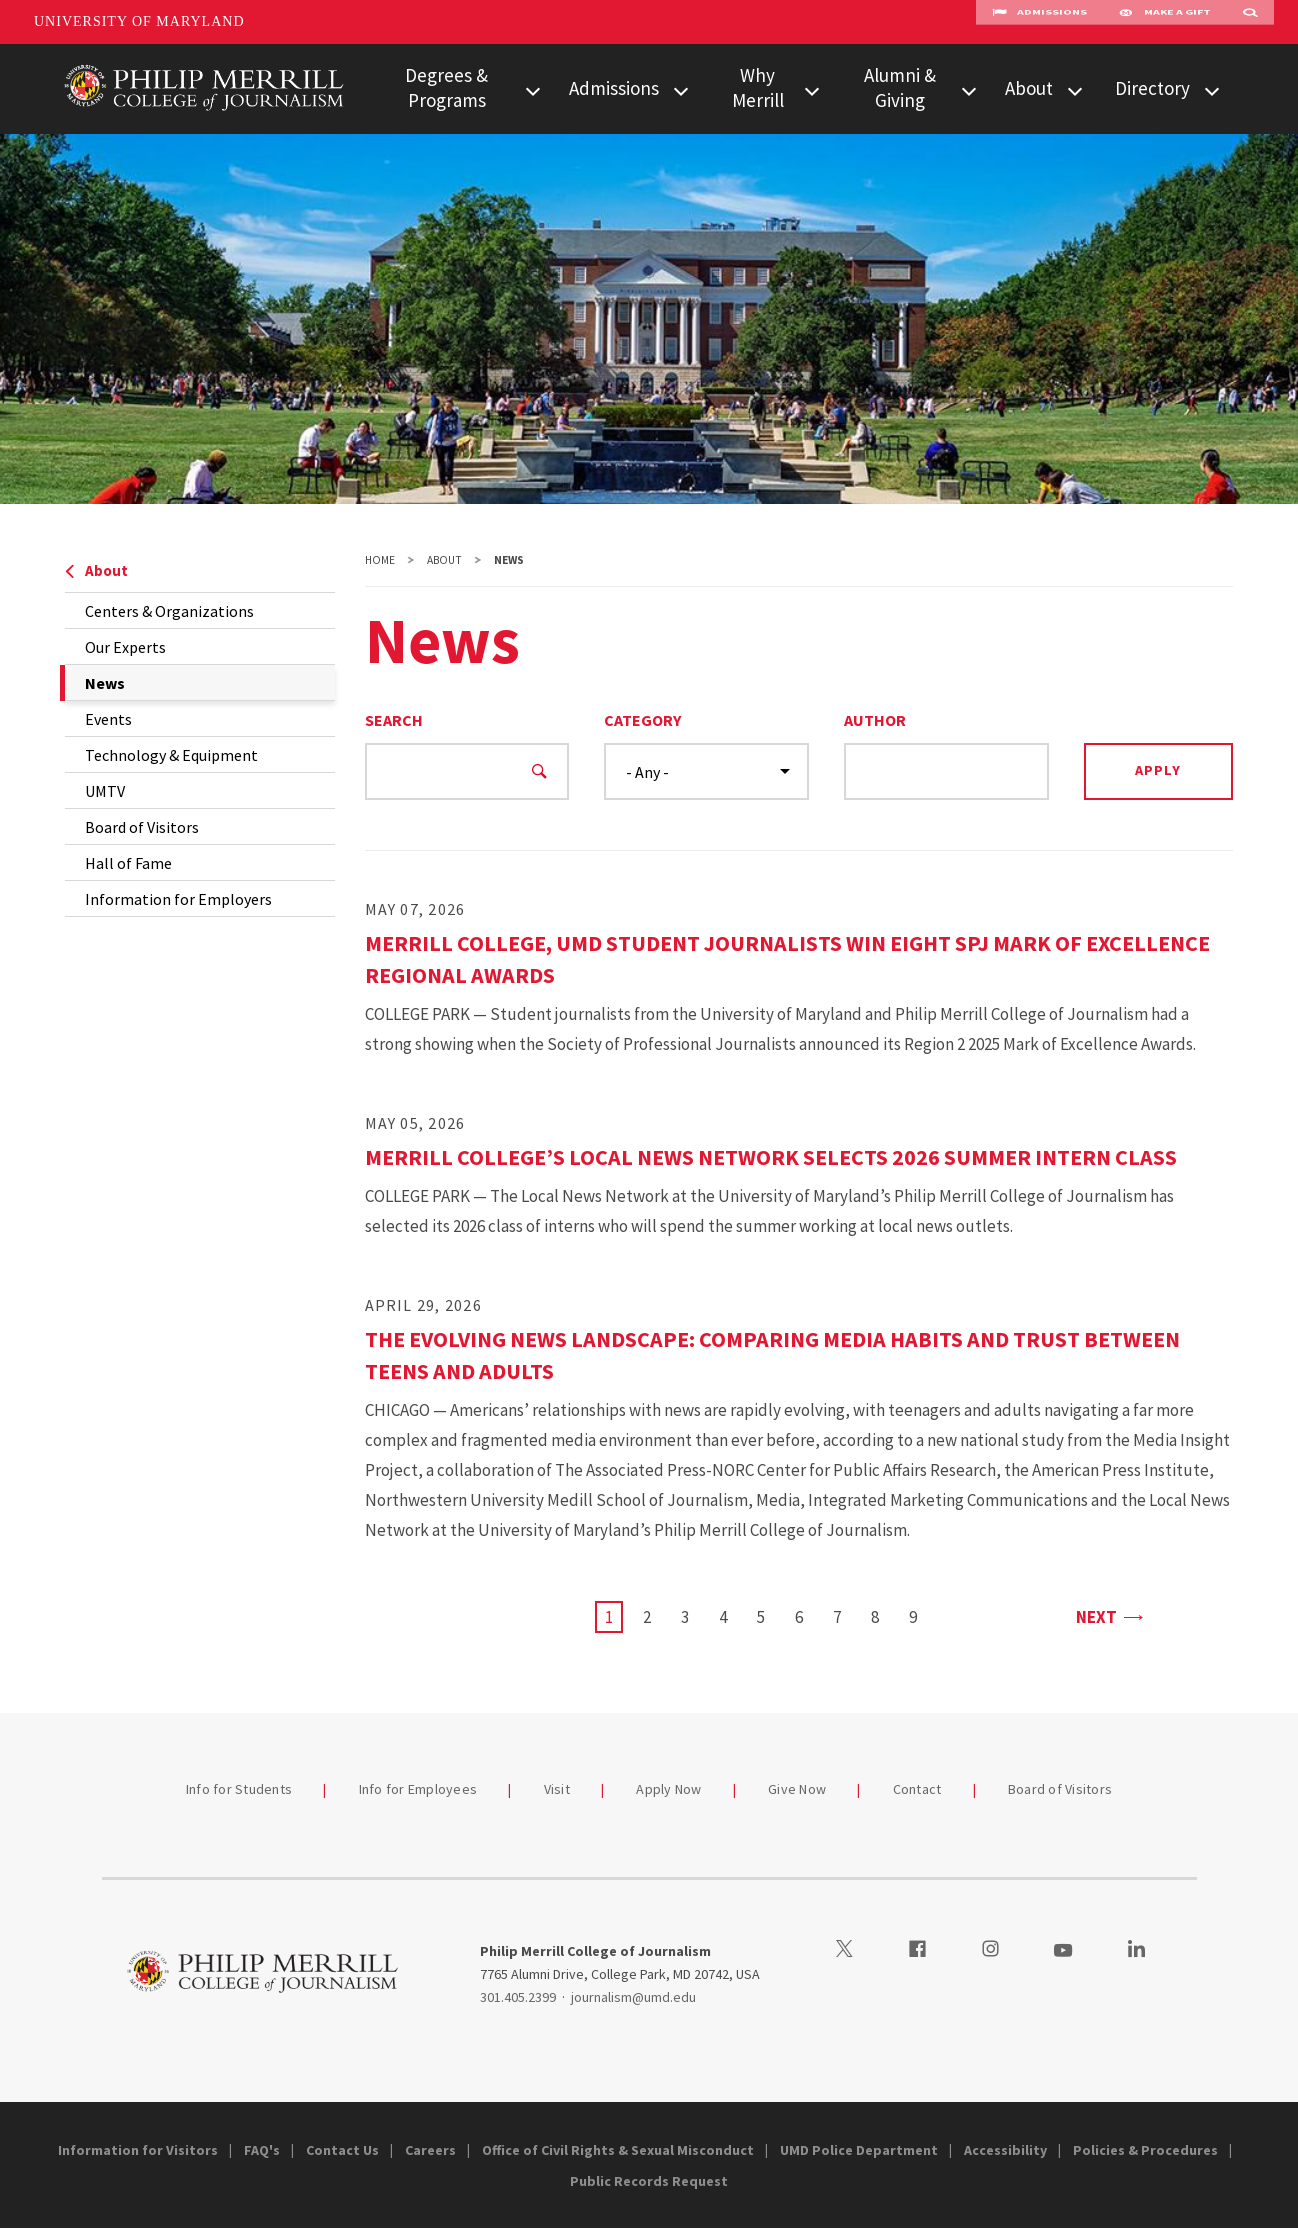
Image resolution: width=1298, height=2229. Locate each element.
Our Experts (125, 647)
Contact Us (342, 2150)
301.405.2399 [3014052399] (518, 1997)
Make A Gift (1165, 22)
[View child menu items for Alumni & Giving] (969, 89)
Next (1108, 1615)
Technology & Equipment (171, 755)
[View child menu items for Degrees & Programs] (533, 89)
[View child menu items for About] (1075, 89)
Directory (1152, 88)
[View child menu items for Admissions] (681, 89)
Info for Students (239, 1789)
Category (642, 720)
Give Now (797, 1789)
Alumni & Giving (900, 87)
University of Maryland (139, 21)
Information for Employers (178, 899)
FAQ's (262, 2150)
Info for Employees (418, 1789)
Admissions (1039, 22)
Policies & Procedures (1145, 2150)
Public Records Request (649, 2181)
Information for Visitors (138, 2150)
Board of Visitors (142, 827)
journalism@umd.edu (633, 1997)
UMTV (105, 791)
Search (394, 720)
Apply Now (668, 1789)
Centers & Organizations (169, 611)
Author (875, 720)
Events (108, 719)
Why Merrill (758, 87)
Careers (430, 2150)
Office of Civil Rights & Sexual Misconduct (618, 2150)
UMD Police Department (859, 2150)
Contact (917, 1789)
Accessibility (1005, 2150)
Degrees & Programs (446, 87)
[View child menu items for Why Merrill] (812, 89)
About (1029, 88)
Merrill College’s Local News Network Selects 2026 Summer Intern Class (771, 1157)
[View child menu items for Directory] (1212, 89)
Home (380, 560)
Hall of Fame (128, 863)
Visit (557, 1789)
